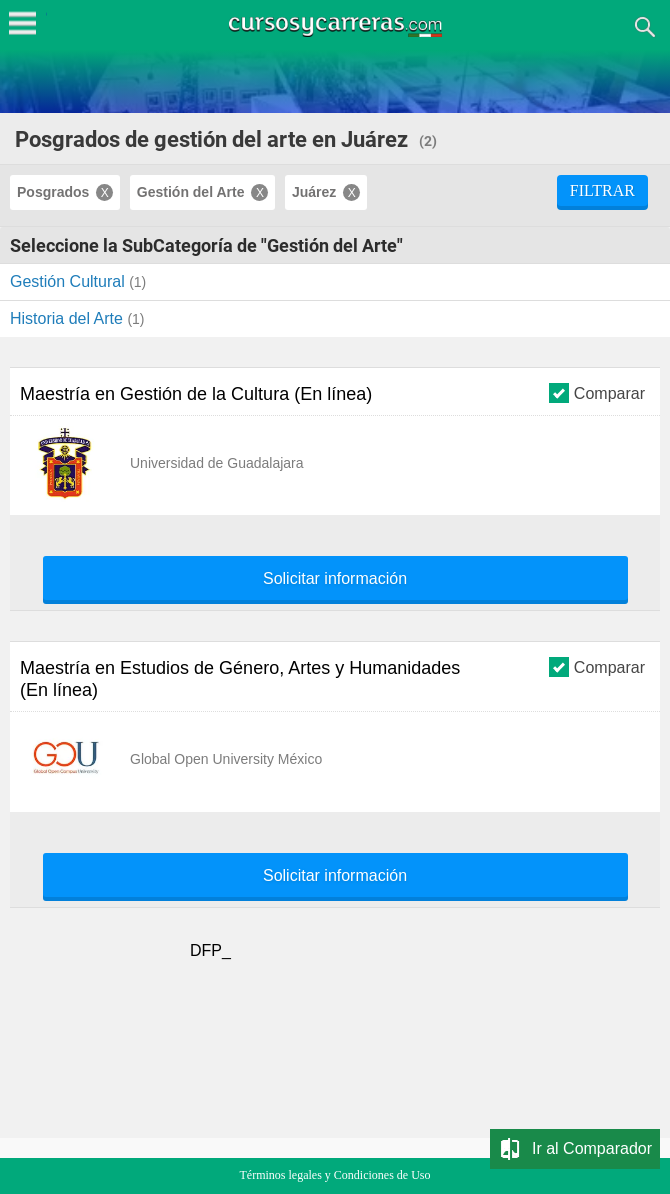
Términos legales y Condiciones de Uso (335, 1175)
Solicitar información (335, 579)
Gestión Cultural (69, 281)
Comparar (597, 392)
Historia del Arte (68, 318)
